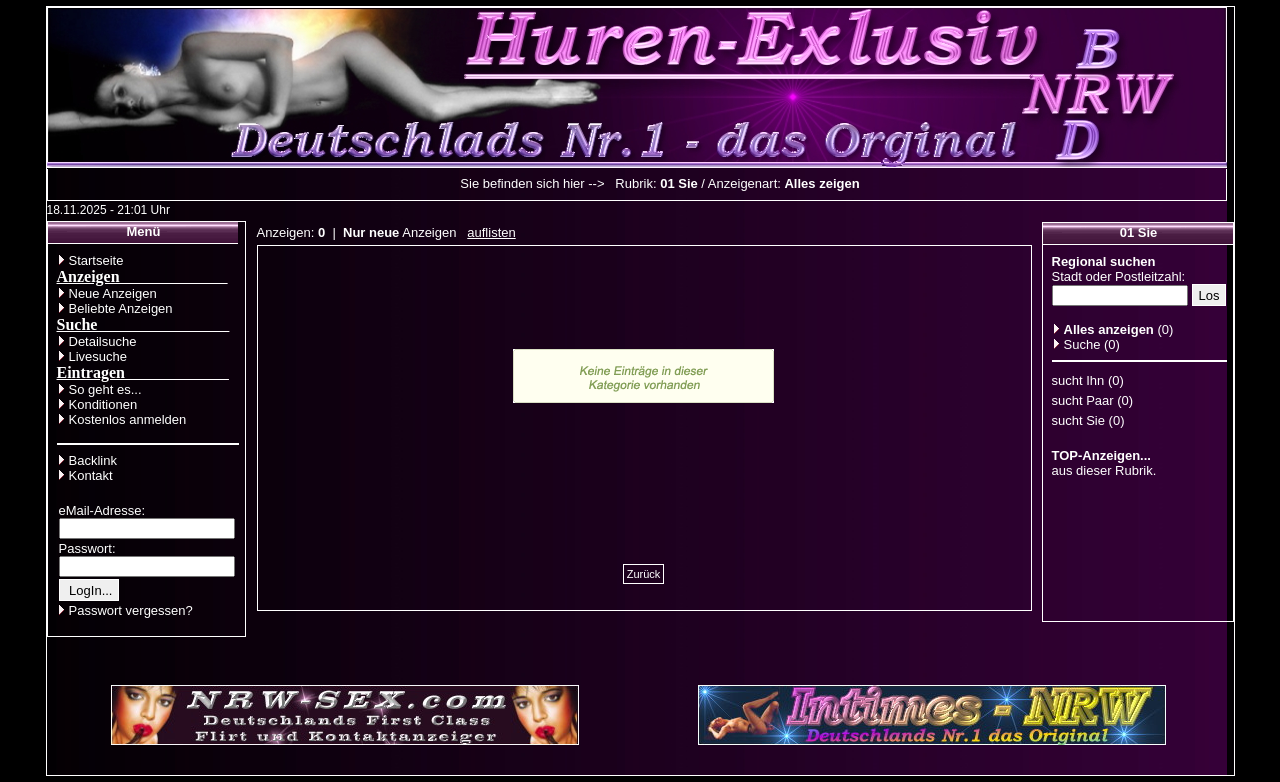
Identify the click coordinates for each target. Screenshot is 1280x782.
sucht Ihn (1078, 380)
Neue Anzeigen (113, 293)
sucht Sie (1078, 420)
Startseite (96, 260)
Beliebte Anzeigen (121, 308)
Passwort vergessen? (131, 610)
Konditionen (103, 404)
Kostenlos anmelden (128, 419)
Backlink (93, 460)
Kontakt (91, 475)
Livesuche (98, 356)
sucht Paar (1083, 400)
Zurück (644, 574)
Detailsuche (103, 341)
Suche (1082, 344)
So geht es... (105, 389)
